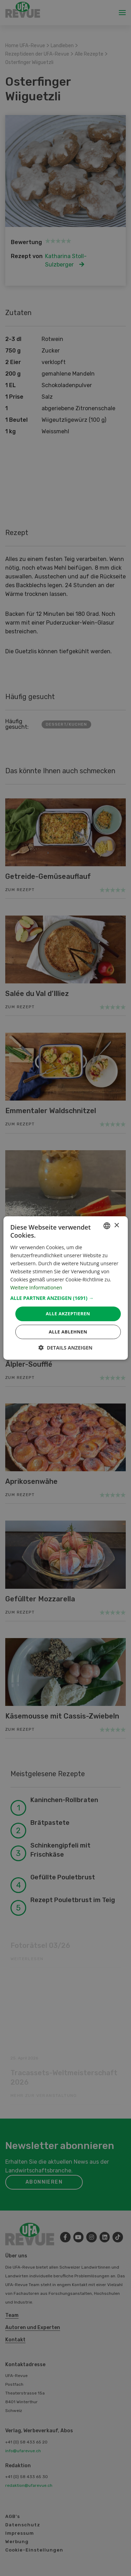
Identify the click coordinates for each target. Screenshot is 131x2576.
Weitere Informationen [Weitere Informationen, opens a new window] (36, 1287)
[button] (65, 1298)
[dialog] (65, 1288)
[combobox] (106, 1225)
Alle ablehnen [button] (68, 1332)
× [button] (116, 1225)
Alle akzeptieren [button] (68, 1313)
